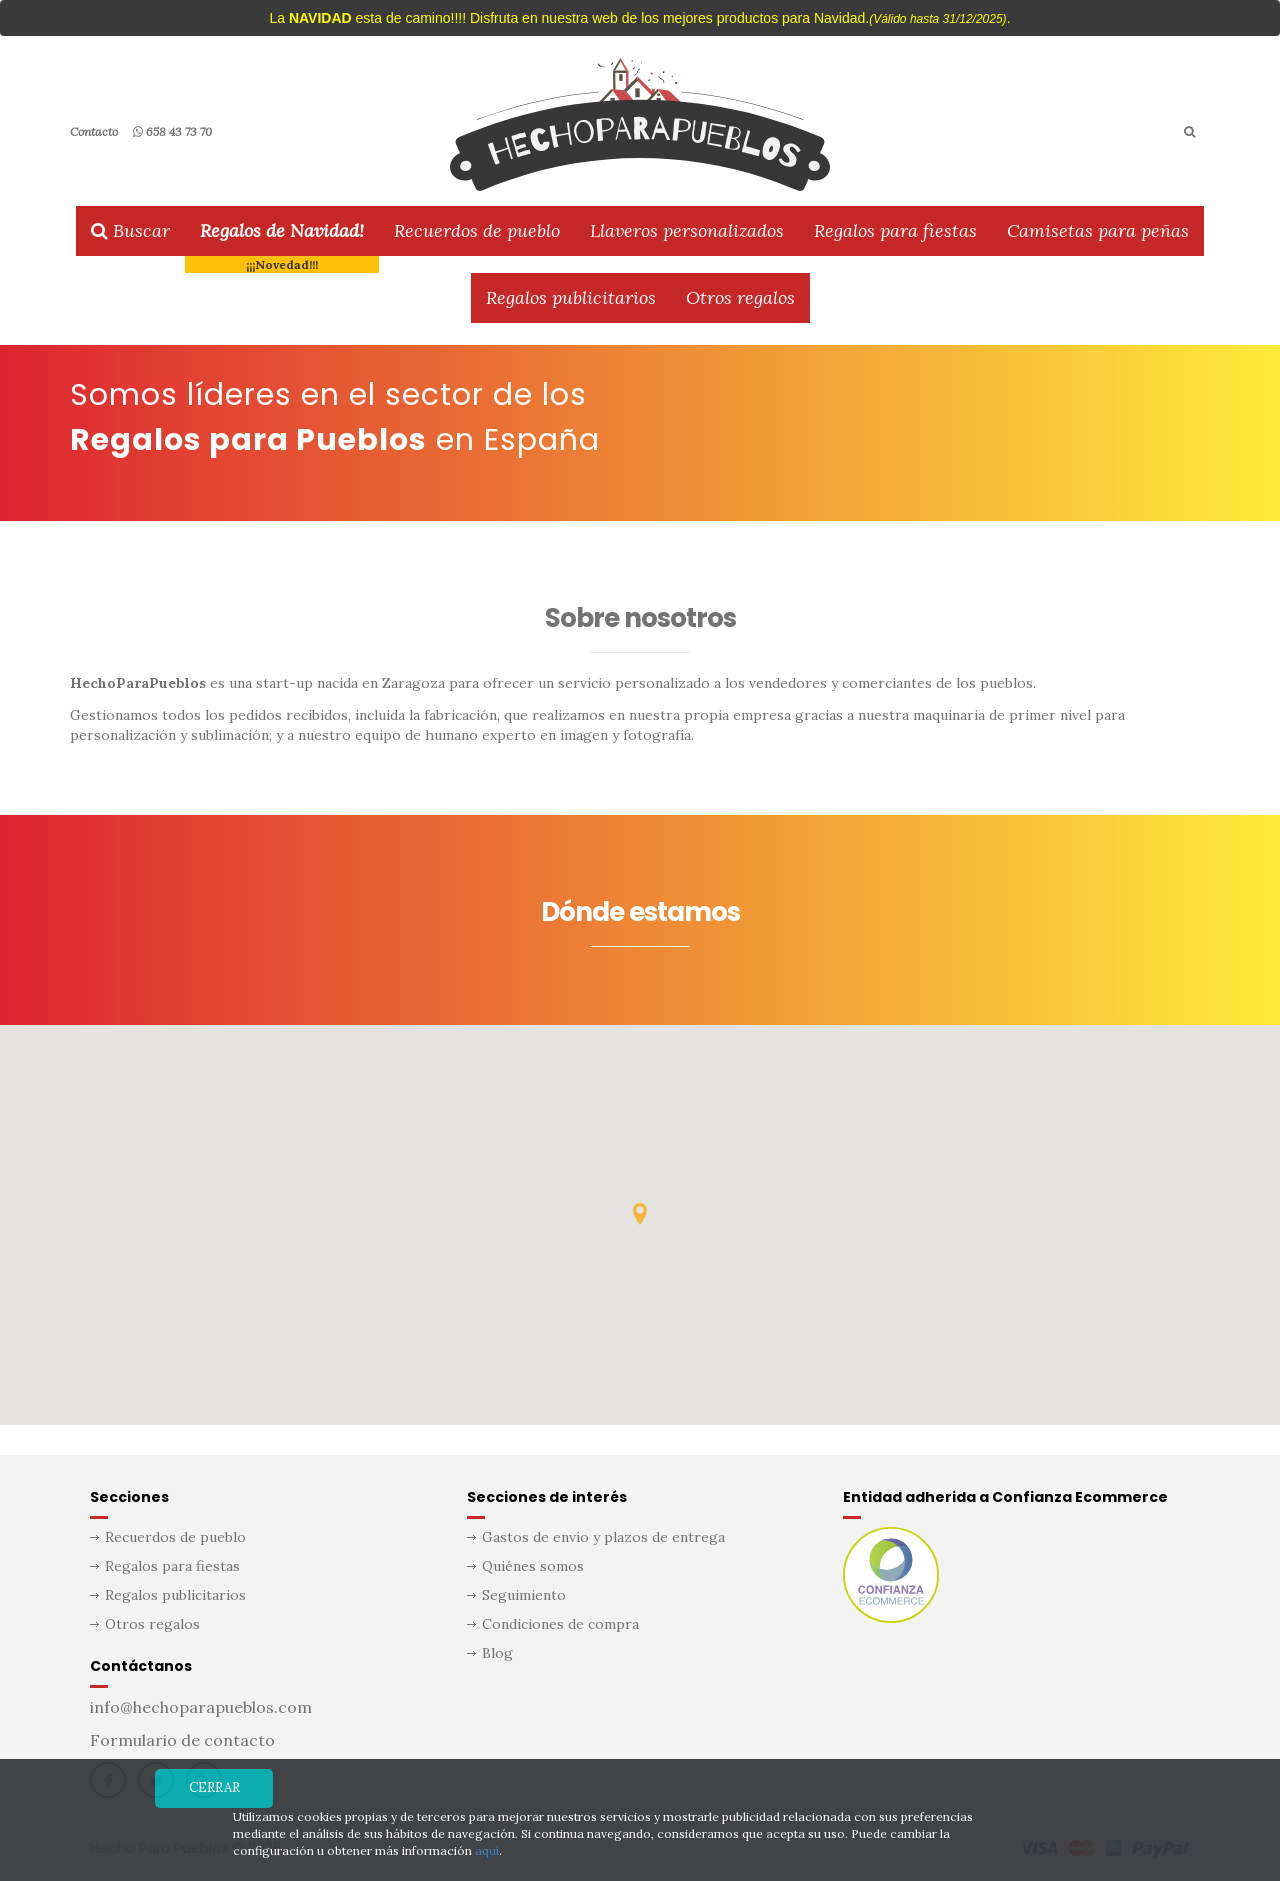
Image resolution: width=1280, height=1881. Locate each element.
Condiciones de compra (560, 1624)
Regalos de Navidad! (282, 230)
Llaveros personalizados (687, 230)
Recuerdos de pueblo (477, 230)
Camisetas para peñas (1098, 230)
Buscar (130, 230)
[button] (640, 1214)
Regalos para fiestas (895, 230)
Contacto (94, 131)
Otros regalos (740, 297)
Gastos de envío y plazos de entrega (603, 1537)
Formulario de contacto (182, 1740)
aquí (487, 1850)
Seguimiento (524, 1595)
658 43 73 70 (172, 131)
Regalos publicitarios (571, 297)
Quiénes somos (533, 1566)
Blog (497, 1653)
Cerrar (214, 1787)
